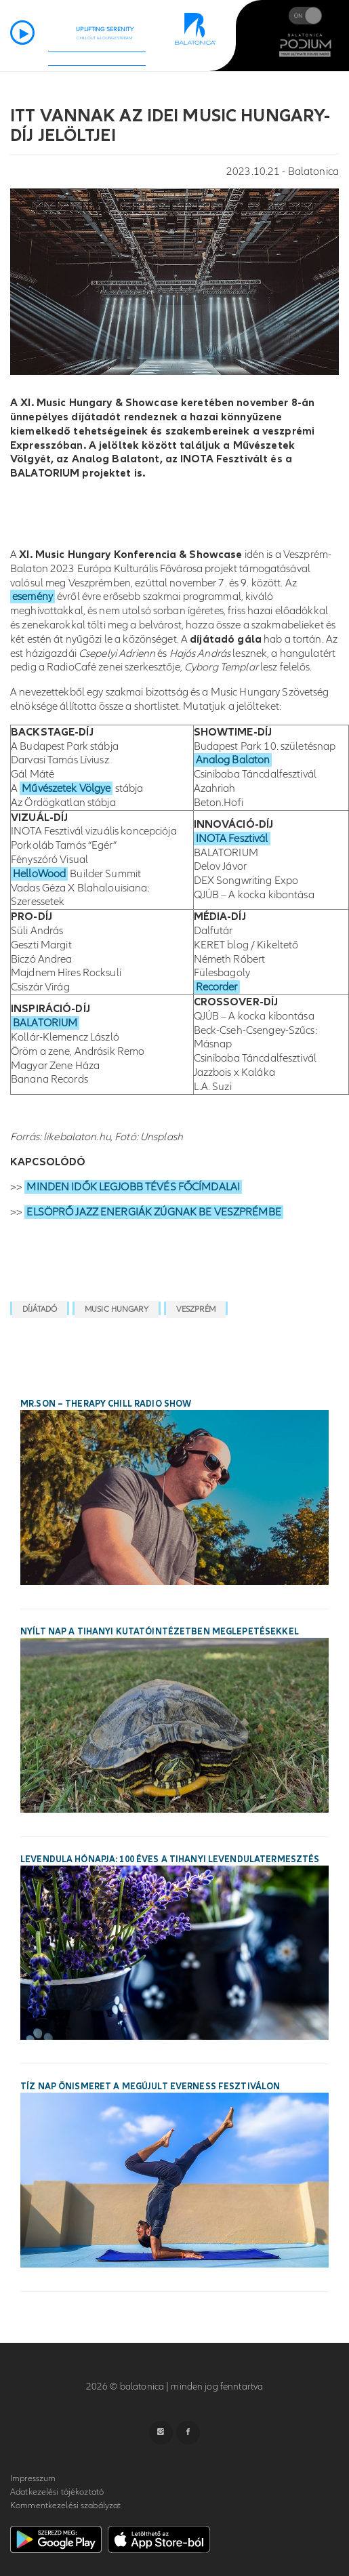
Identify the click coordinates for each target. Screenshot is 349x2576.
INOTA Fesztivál (232, 838)
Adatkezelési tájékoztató (57, 2492)
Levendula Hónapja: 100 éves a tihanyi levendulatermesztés (169, 1859)
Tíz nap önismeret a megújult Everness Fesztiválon (150, 2086)
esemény (32, 596)
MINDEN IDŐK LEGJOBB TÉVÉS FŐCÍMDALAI (133, 1187)
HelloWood (39, 874)
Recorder (217, 987)
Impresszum (33, 2478)
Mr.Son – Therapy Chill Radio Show (105, 1403)
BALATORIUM (45, 1023)
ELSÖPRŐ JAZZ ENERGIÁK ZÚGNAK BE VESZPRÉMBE (153, 1212)
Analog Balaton (233, 760)
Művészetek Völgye (66, 788)
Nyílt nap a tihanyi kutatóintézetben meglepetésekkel (159, 1631)
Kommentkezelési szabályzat (65, 2505)
